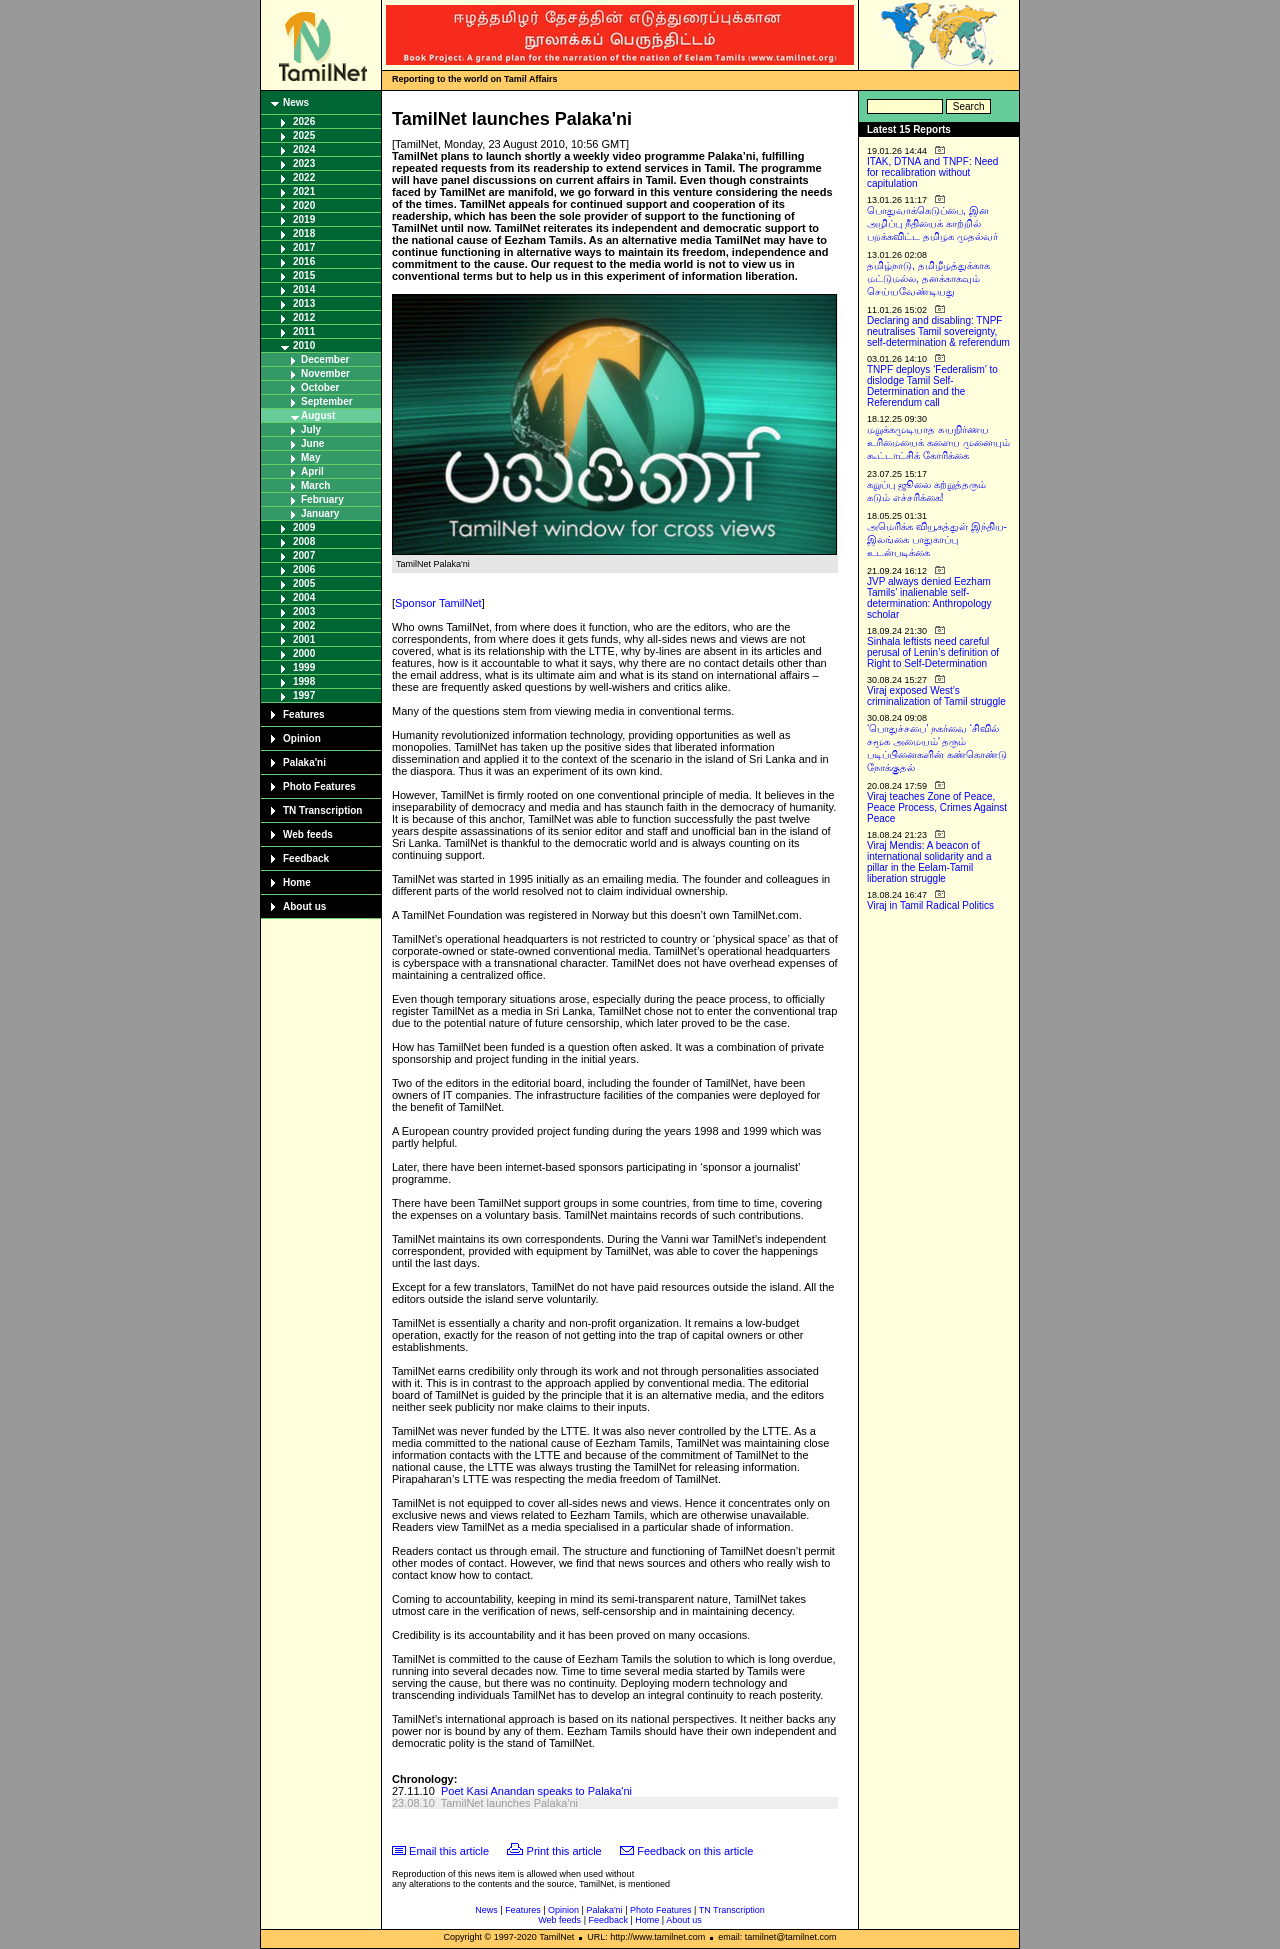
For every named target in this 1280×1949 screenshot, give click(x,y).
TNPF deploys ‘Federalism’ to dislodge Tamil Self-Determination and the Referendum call (932, 386)
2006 (304, 569)
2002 (304, 625)
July (311, 429)
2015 (304, 275)
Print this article (564, 1851)
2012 (304, 317)
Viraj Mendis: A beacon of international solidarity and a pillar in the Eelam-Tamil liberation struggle (929, 862)
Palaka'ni (304, 762)
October (320, 387)
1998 (304, 681)
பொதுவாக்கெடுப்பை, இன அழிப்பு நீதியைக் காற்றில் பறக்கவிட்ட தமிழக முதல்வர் (932, 223)
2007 (304, 555)
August (318, 415)
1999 (304, 667)
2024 (304, 149)
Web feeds (308, 834)
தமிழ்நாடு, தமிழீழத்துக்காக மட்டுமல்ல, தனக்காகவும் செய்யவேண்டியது (928, 278)
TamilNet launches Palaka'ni (509, 1803)
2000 (304, 653)
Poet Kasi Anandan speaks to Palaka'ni (536, 1791)
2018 (304, 233)
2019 (304, 219)
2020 (304, 205)
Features (304, 714)
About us (304, 906)
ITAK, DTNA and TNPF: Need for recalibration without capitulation (932, 172)
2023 (304, 163)
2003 (304, 611)
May (310, 457)
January (320, 513)
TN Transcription (322, 810)
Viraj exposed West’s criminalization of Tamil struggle (936, 696)
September (327, 401)
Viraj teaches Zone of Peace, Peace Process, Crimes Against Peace (937, 807)
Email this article (449, 1851)
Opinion (302, 738)
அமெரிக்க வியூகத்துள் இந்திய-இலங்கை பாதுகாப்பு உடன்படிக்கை (937, 539)
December (325, 359)
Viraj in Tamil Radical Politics (930, 905)
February (322, 499)
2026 (304, 121)
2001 (304, 639)
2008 (304, 541)
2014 (304, 289)
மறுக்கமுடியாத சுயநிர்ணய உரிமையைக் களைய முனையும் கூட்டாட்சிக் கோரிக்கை (938, 442)
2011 (304, 331)
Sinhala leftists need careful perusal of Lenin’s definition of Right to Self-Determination (933, 652)
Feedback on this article (695, 1851)
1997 (304, 695)
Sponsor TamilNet (438, 603)
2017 (304, 247)
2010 (304, 345)
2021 (304, 191)
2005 (304, 583)
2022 (304, 177)
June (312, 443)
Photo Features (319, 786)
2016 (304, 261)
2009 (304, 527)
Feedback (306, 858)
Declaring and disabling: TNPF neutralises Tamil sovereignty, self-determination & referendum (938, 331)
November (325, 373)
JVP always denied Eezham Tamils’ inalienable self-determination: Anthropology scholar (929, 598)
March (315, 485)
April (312, 471)
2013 (304, 303)
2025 (304, 135)
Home (297, 882)
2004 (304, 597)
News (296, 102)
